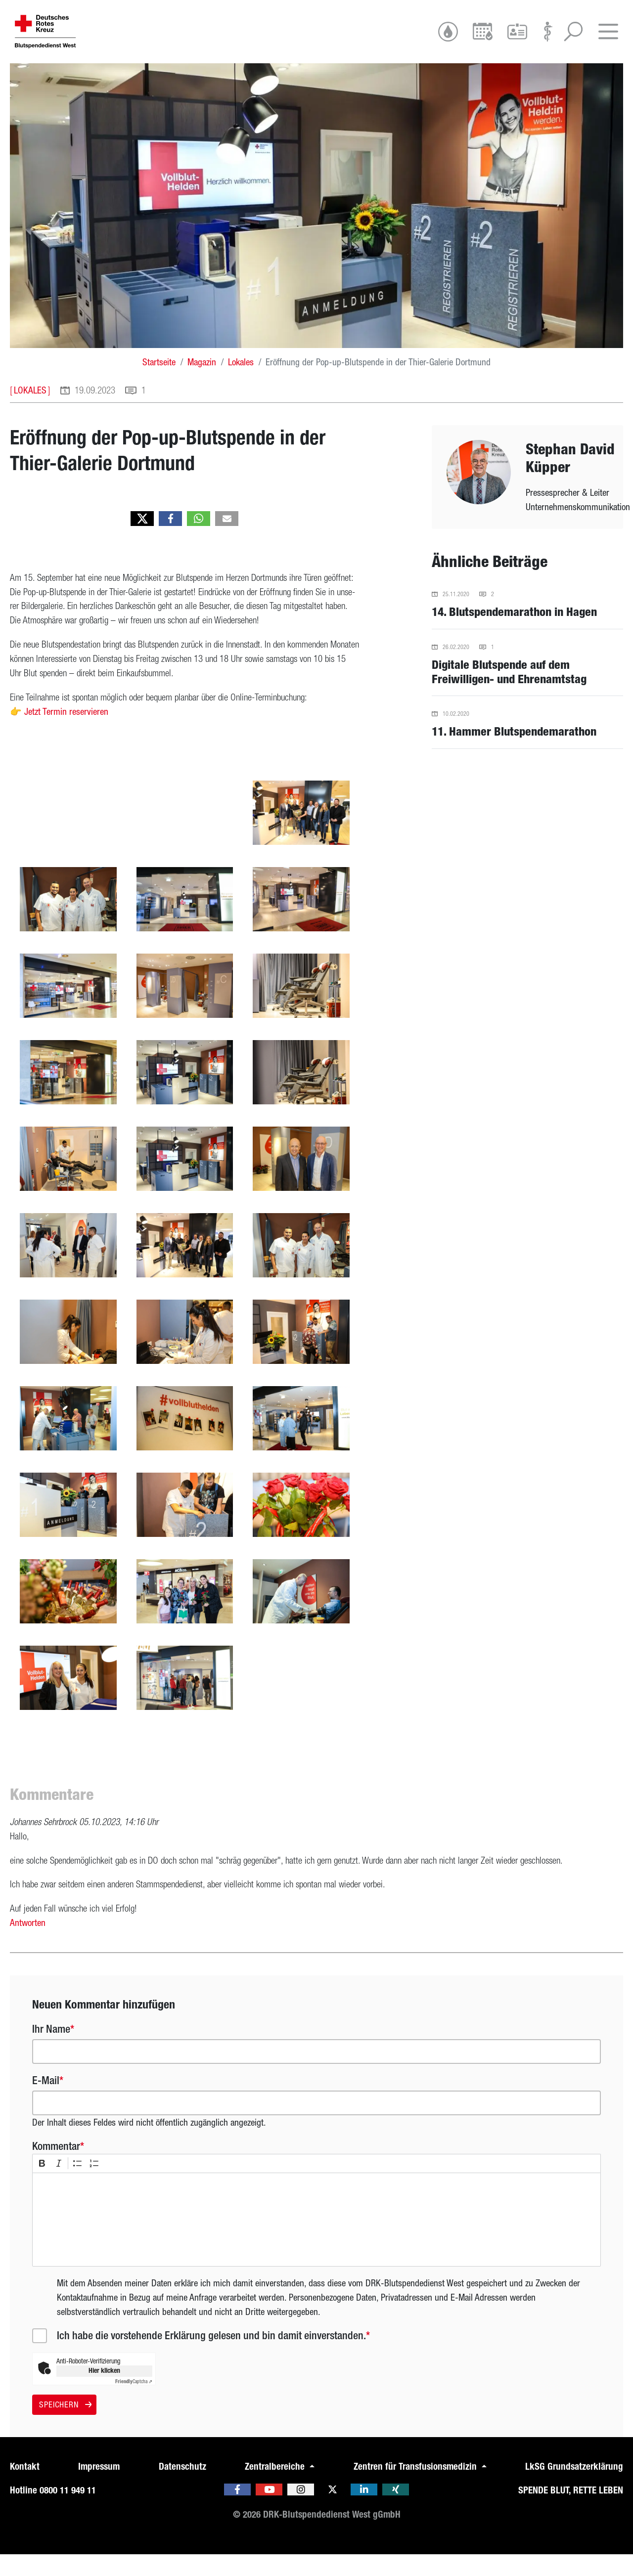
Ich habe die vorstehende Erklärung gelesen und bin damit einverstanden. (211, 2357)
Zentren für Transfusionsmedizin (416, 2488)
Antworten (27, 1944)
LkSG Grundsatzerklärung (574, 2488)
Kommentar (56, 2167)
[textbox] (316, 2241)
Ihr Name (51, 2050)
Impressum (99, 2488)
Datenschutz (182, 2488)
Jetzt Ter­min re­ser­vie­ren (66, 733)
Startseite (159, 383)
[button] (142, 540)
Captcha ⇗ (133, 2403)
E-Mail (45, 2102)
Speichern (64, 2426)
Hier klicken (104, 2392)
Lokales (241, 383)
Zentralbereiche (276, 2488)
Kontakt (25, 2488)
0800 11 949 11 (68, 2512)
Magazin (201, 383)
